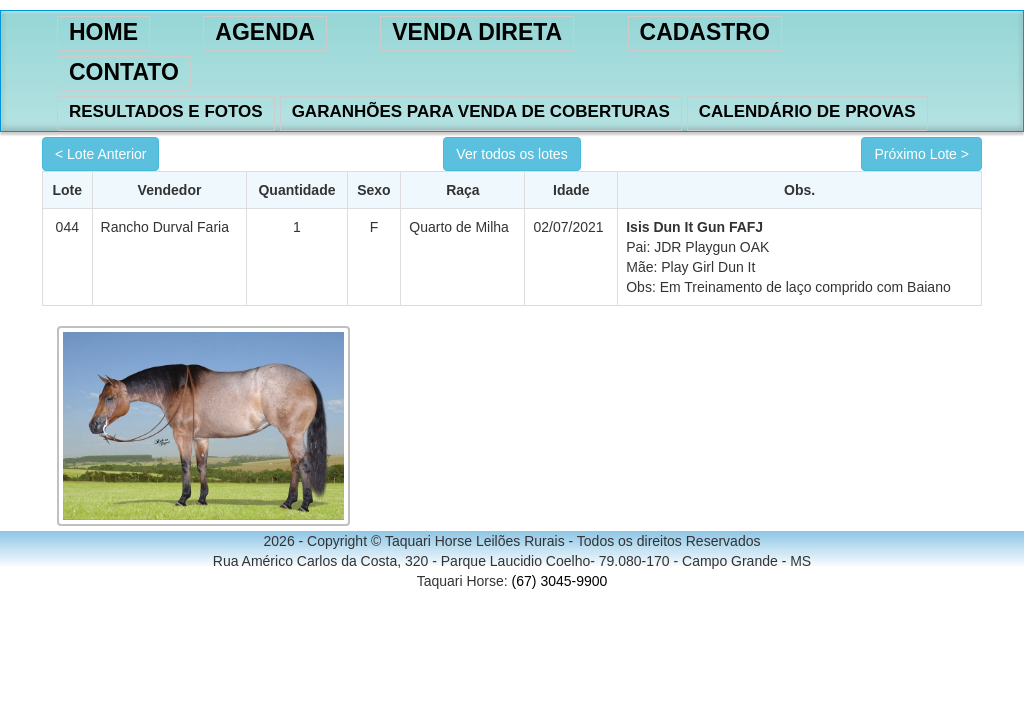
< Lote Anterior (100, 154)
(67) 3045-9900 (560, 581)
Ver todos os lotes (511, 154)
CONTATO (124, 72)
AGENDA (265, 32)
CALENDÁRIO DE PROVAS (807, 111)
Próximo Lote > (921, 154)
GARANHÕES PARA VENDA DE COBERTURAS (481, 111)
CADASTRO (705, 32)
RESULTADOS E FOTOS (166, 111)
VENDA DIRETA (477, 32)
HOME (103, 32)
